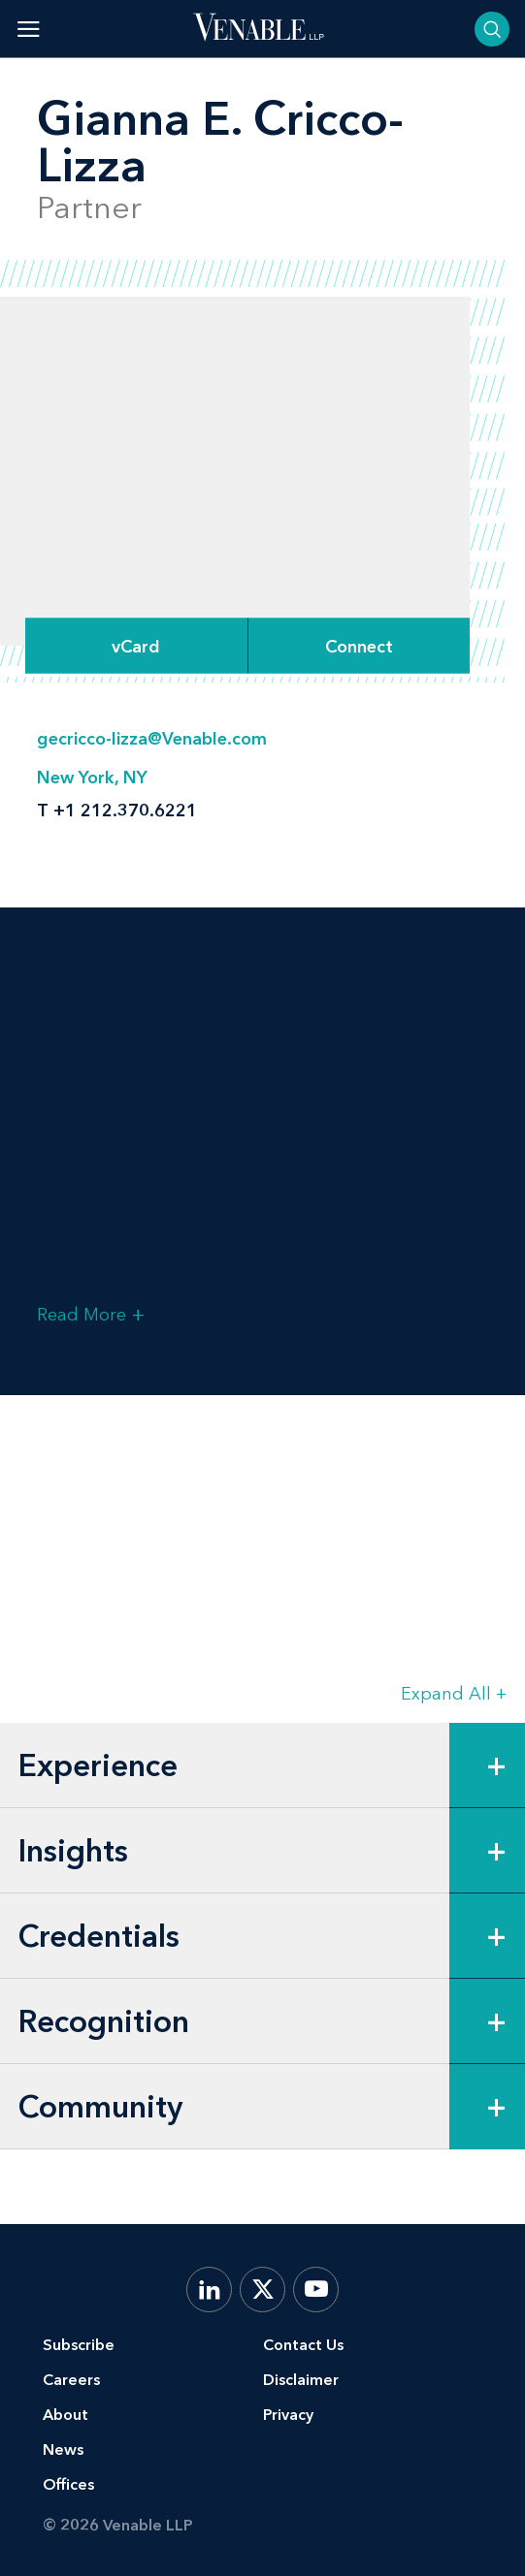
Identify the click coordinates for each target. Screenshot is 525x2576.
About (65, 2414)
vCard (136, 645)
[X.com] (262, 2289)
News (63, 2449)
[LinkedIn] (209, 2289)
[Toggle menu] (29, 29)
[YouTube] (316, 2289)
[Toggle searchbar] (492, 29)
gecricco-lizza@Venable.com (152, 738)
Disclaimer (301, 2379)
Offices (68, 2484)
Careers (71, 2379)
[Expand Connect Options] (359, 646)
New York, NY (92, 777)
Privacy (288, 2414)
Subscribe (79, 2345)
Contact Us (303, 2345)
